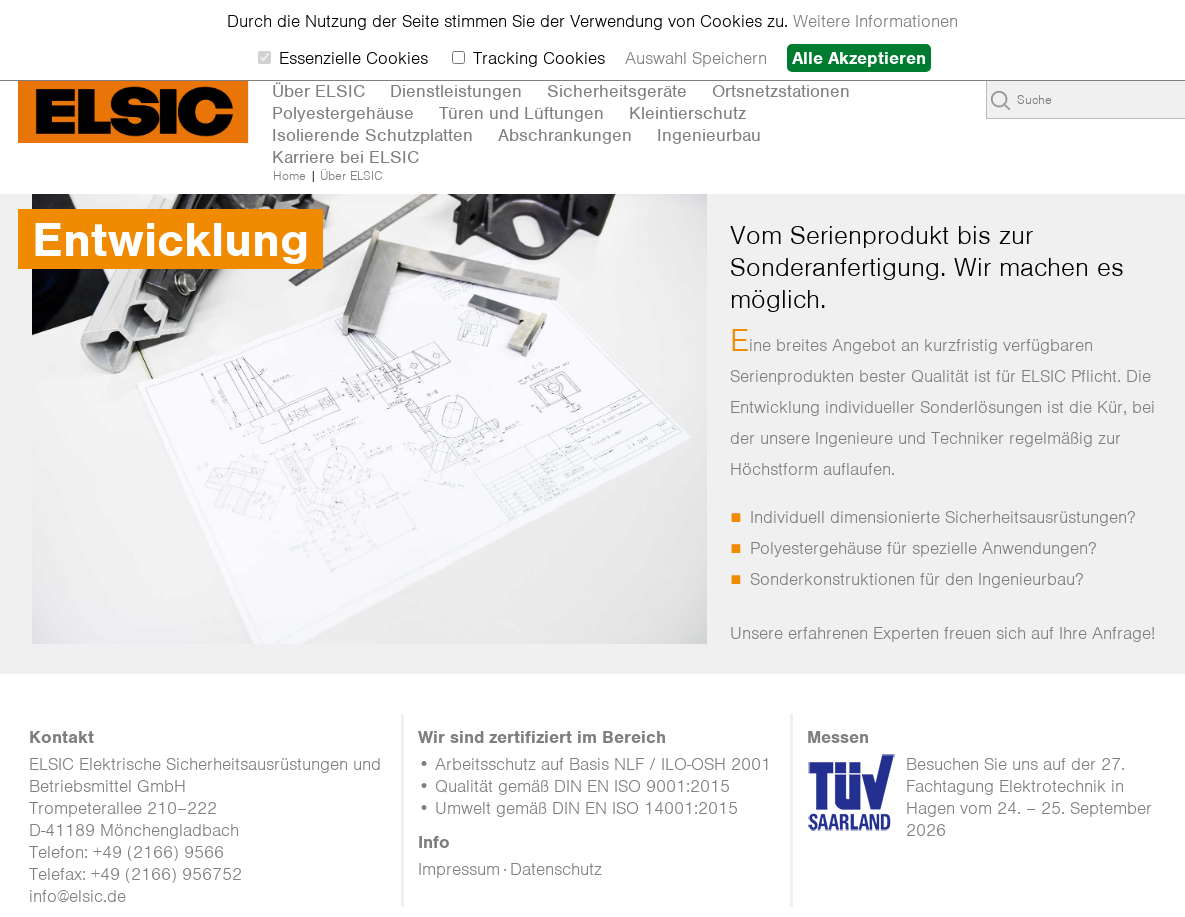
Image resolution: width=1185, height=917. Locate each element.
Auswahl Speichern (696, 58)
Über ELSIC (351, 175)
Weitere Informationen (875, 21)
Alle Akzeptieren (859, 58)
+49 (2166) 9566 (158, 852)
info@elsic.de (77, 896)
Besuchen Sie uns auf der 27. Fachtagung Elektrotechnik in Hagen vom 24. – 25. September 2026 (1029, 797)
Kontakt (61, 737)
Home (289, 175)
